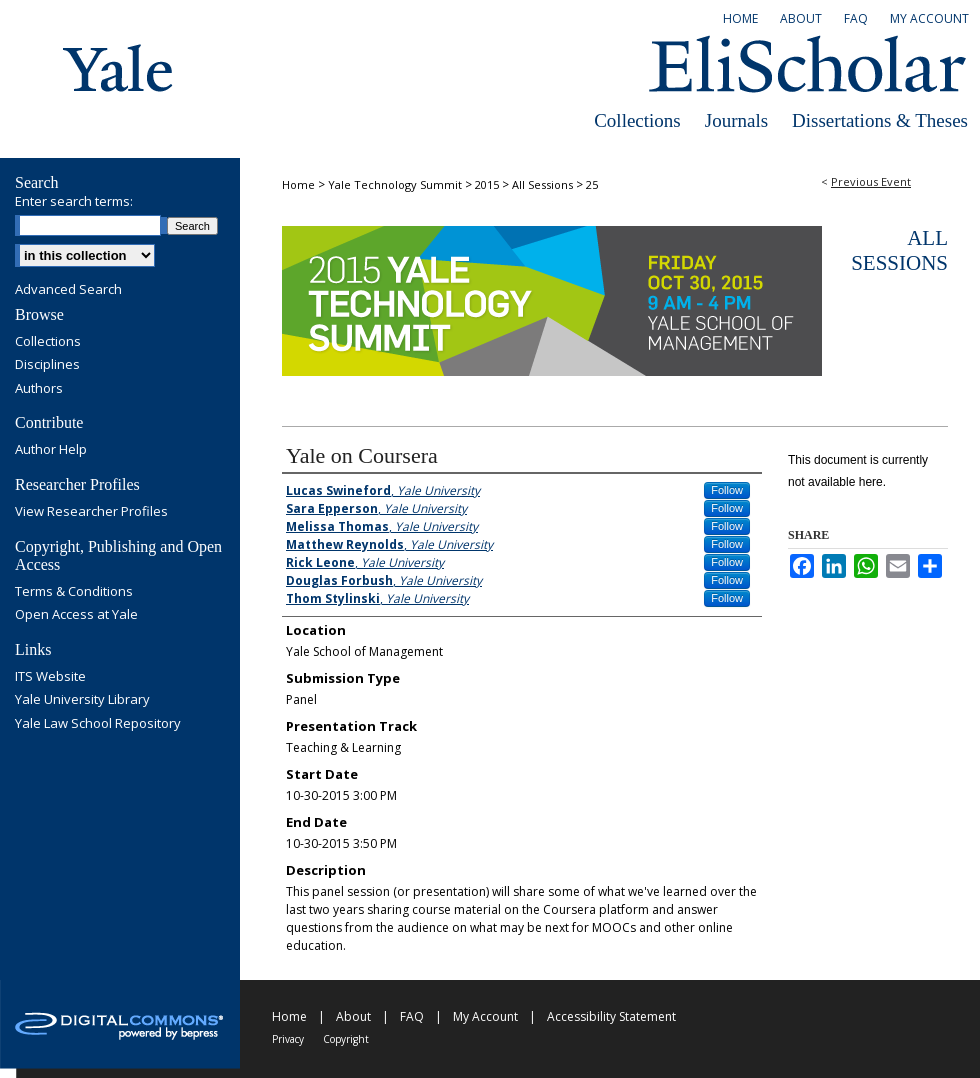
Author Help (51, 450)
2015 (488, 184)
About (353, 1016)
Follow (727, 490)
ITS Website (50, 677)
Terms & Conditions (74, 592)
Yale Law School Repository (98, 724)
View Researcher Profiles (91, 512)
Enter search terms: (74, 201)
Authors (39, 389)
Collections (637, 120)
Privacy (288, 1039)
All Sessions (544, 184)
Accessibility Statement (611, 1016)
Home (298, 184)
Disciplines (47, 365)
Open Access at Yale (76, 615)
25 (592, 184)
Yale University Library (82, 700)
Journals (736, 120)
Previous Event (871, 181)
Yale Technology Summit (396, 184)
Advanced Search (68, 289)
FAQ (412, 1016)
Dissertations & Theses (880, 120)
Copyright (346, 1039)
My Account (485, 1016)
